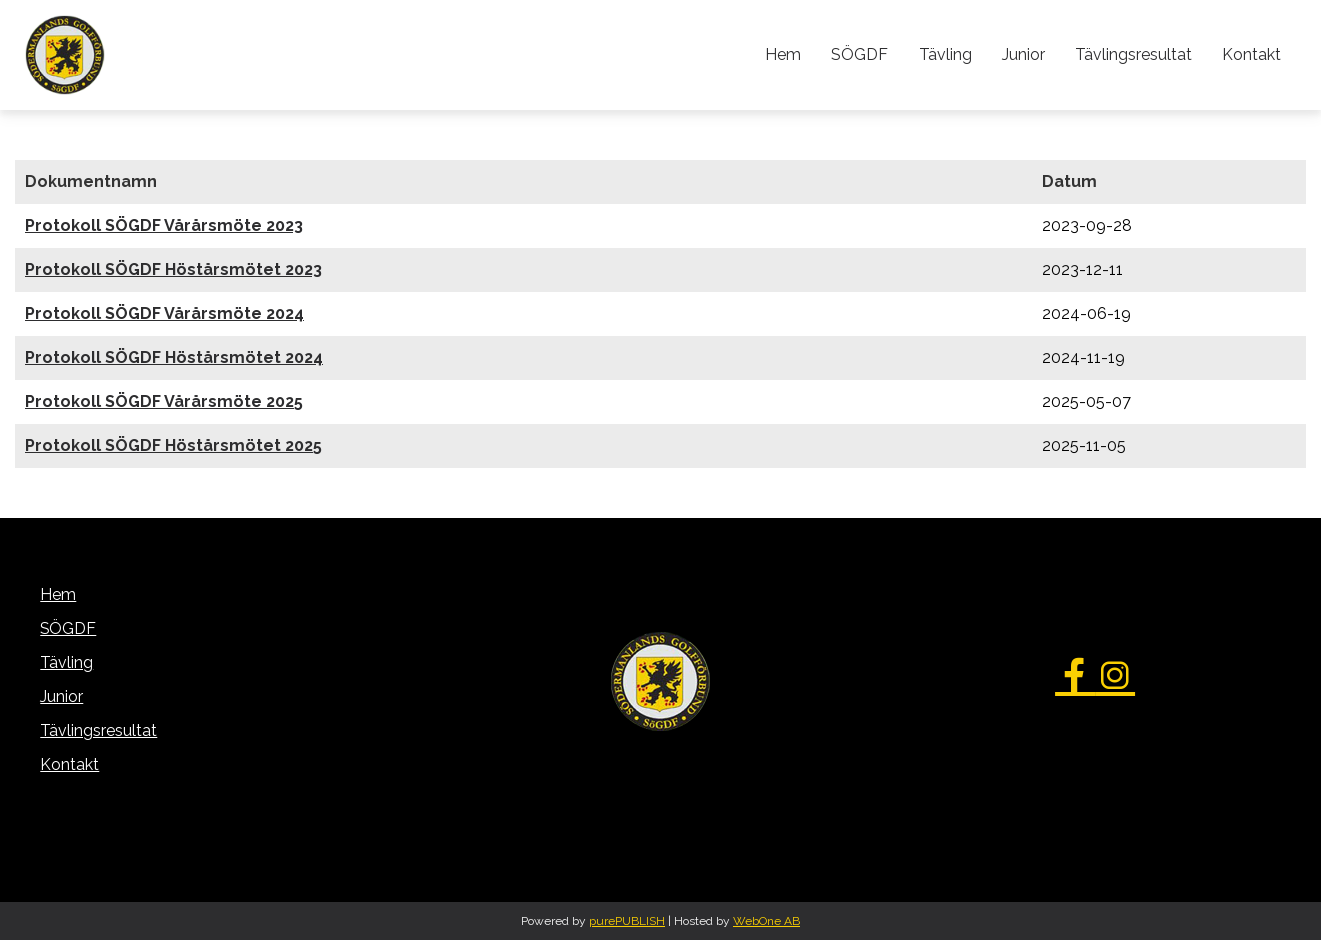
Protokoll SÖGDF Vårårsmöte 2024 (164, 313)
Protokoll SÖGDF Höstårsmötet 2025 (173, 445)
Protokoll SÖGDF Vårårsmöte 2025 (164, 401)
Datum (1069, 181)
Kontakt (1251, 54)
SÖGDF (860, 54)
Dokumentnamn (91, 181)
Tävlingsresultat (1133, 54)
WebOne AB (766, 921)
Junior (1023, 54)
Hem (784, 54)
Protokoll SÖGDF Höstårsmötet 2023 (173, 269)
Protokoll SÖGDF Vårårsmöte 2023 (164, 225)
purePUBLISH (627, 921)
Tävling (945, 54)
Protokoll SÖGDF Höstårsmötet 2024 (174, 357)
